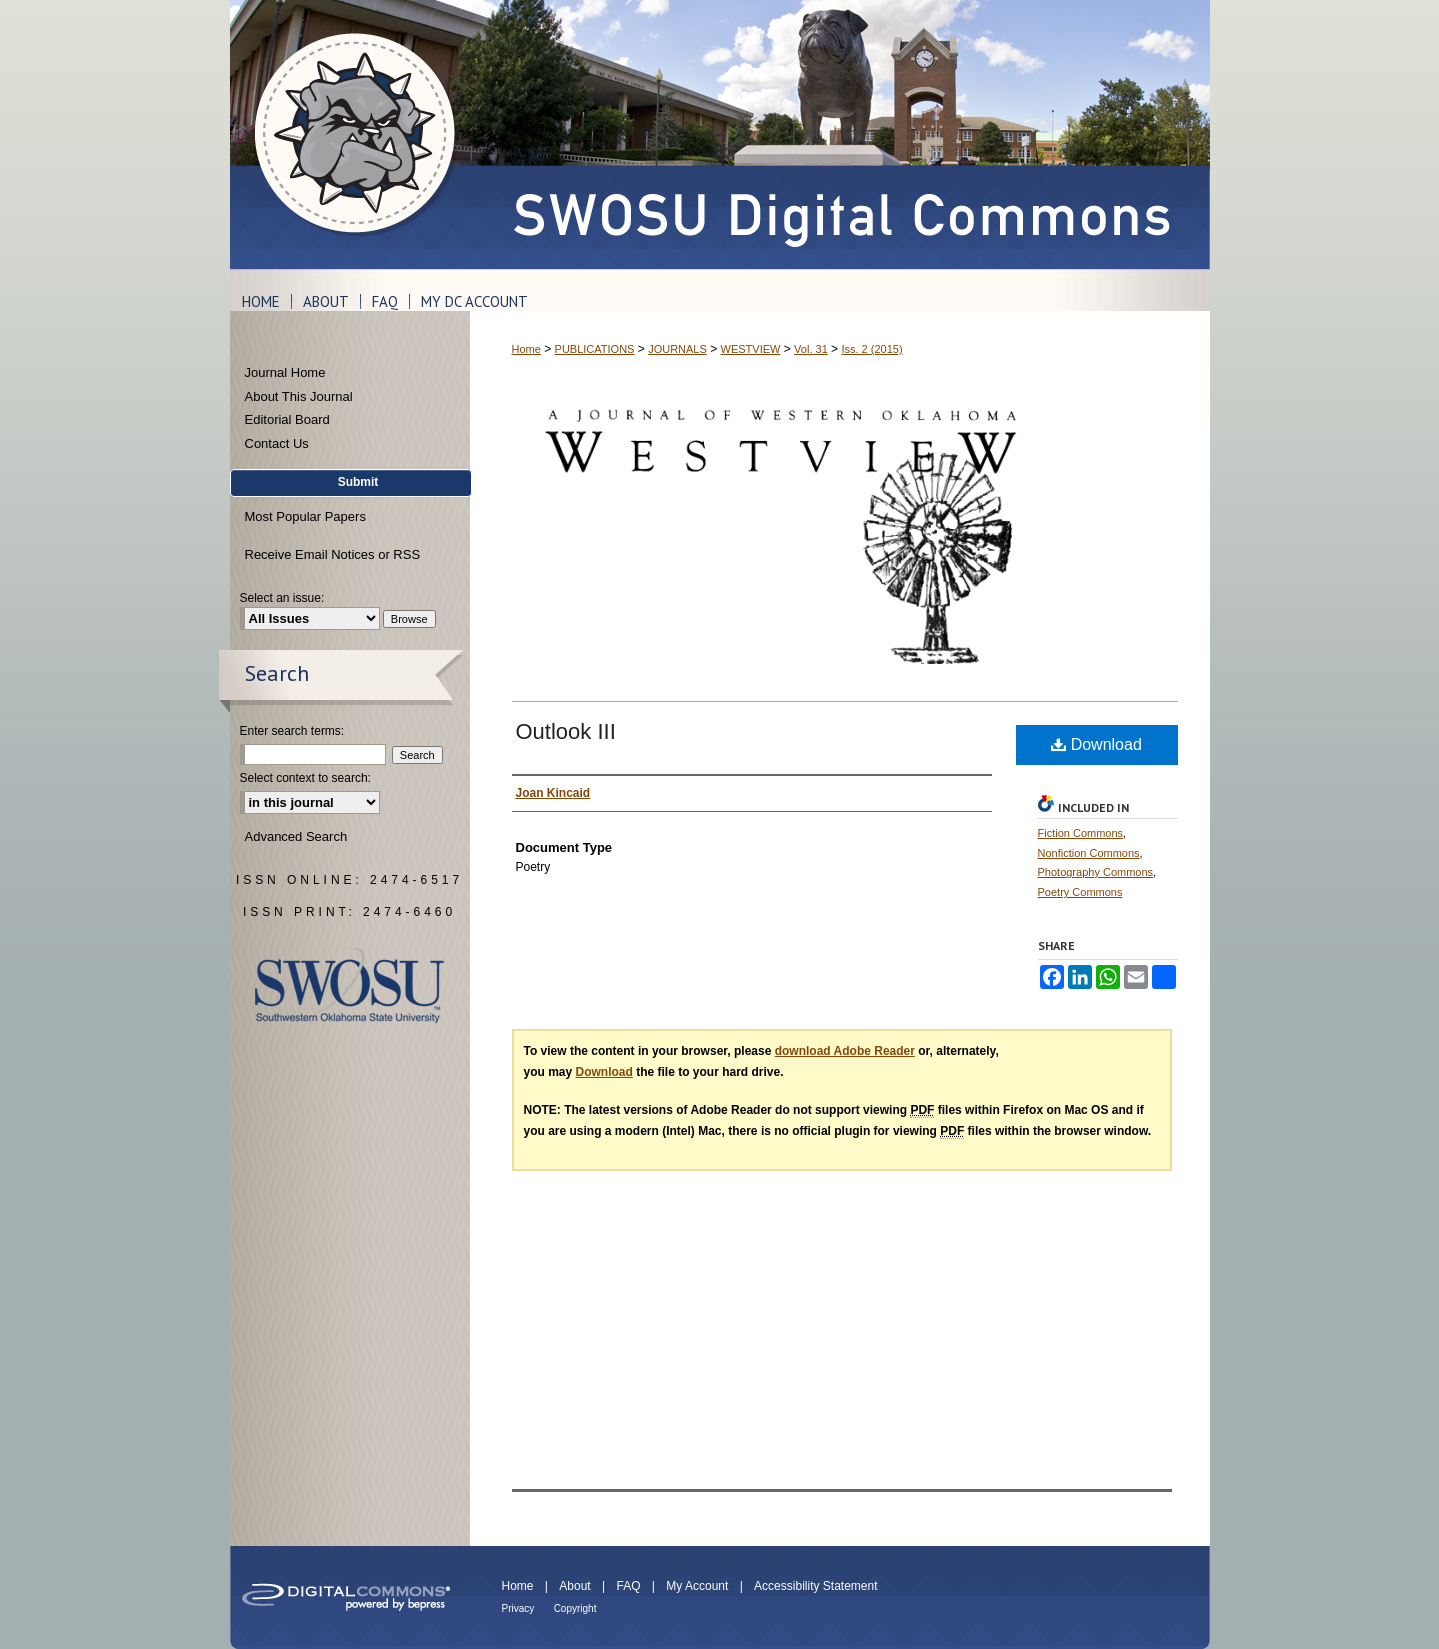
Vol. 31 (811, 349)
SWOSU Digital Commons (840, 134)
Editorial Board (287, 419)
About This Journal (299, 396)
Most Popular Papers (305, 516)
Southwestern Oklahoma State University (349, 985)
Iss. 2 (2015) (871, 349)
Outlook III (566, 731)
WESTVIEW (751, 349)
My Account (697, 1586)
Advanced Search (296, 836)
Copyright (575, 1608)
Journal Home (285, 372)
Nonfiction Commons (1089, 853)
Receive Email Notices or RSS (333, 554)
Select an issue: (282, 598)
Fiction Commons (1081, 833)
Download (1096, 744)
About (574, 1586)
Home (526, 349)
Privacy (518, 1608)
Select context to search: (305, 778)
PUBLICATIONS (595, 349)
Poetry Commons (1080, 892)
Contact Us (277, 443)
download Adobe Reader (845, 1051)
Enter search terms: (292, 731)
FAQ (628, 1586)
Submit (358, 482)
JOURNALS (677, 349)
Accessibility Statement (815, 1586)
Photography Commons (1096, 872)
